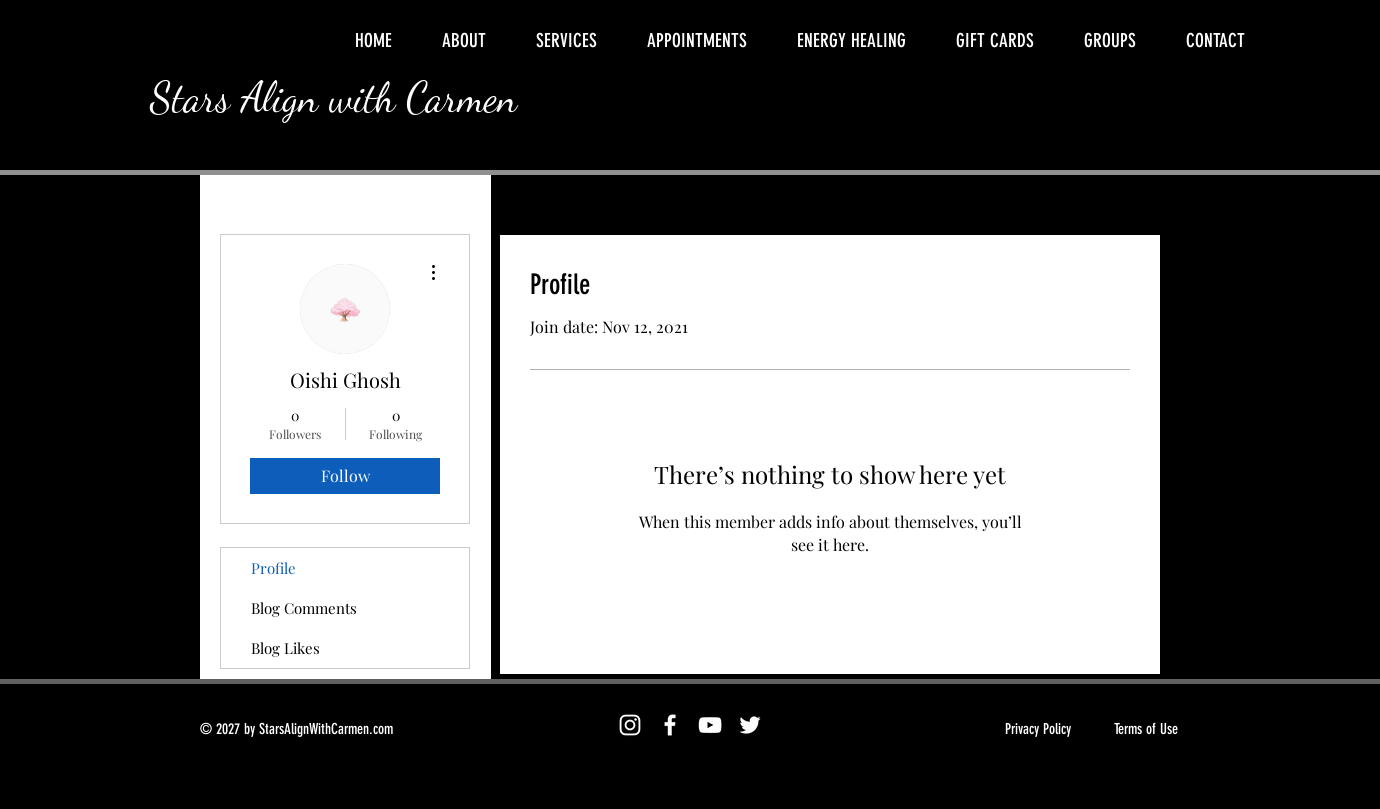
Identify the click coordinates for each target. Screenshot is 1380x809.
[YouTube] (710, 725)
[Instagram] (630, 725)
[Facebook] (670, 725)
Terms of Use (1146, 729)
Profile (273, 568)
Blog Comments (304, 608)
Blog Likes (285, 648)
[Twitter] (750, 725)
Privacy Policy (1038, 729)
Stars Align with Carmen (333, 97)
